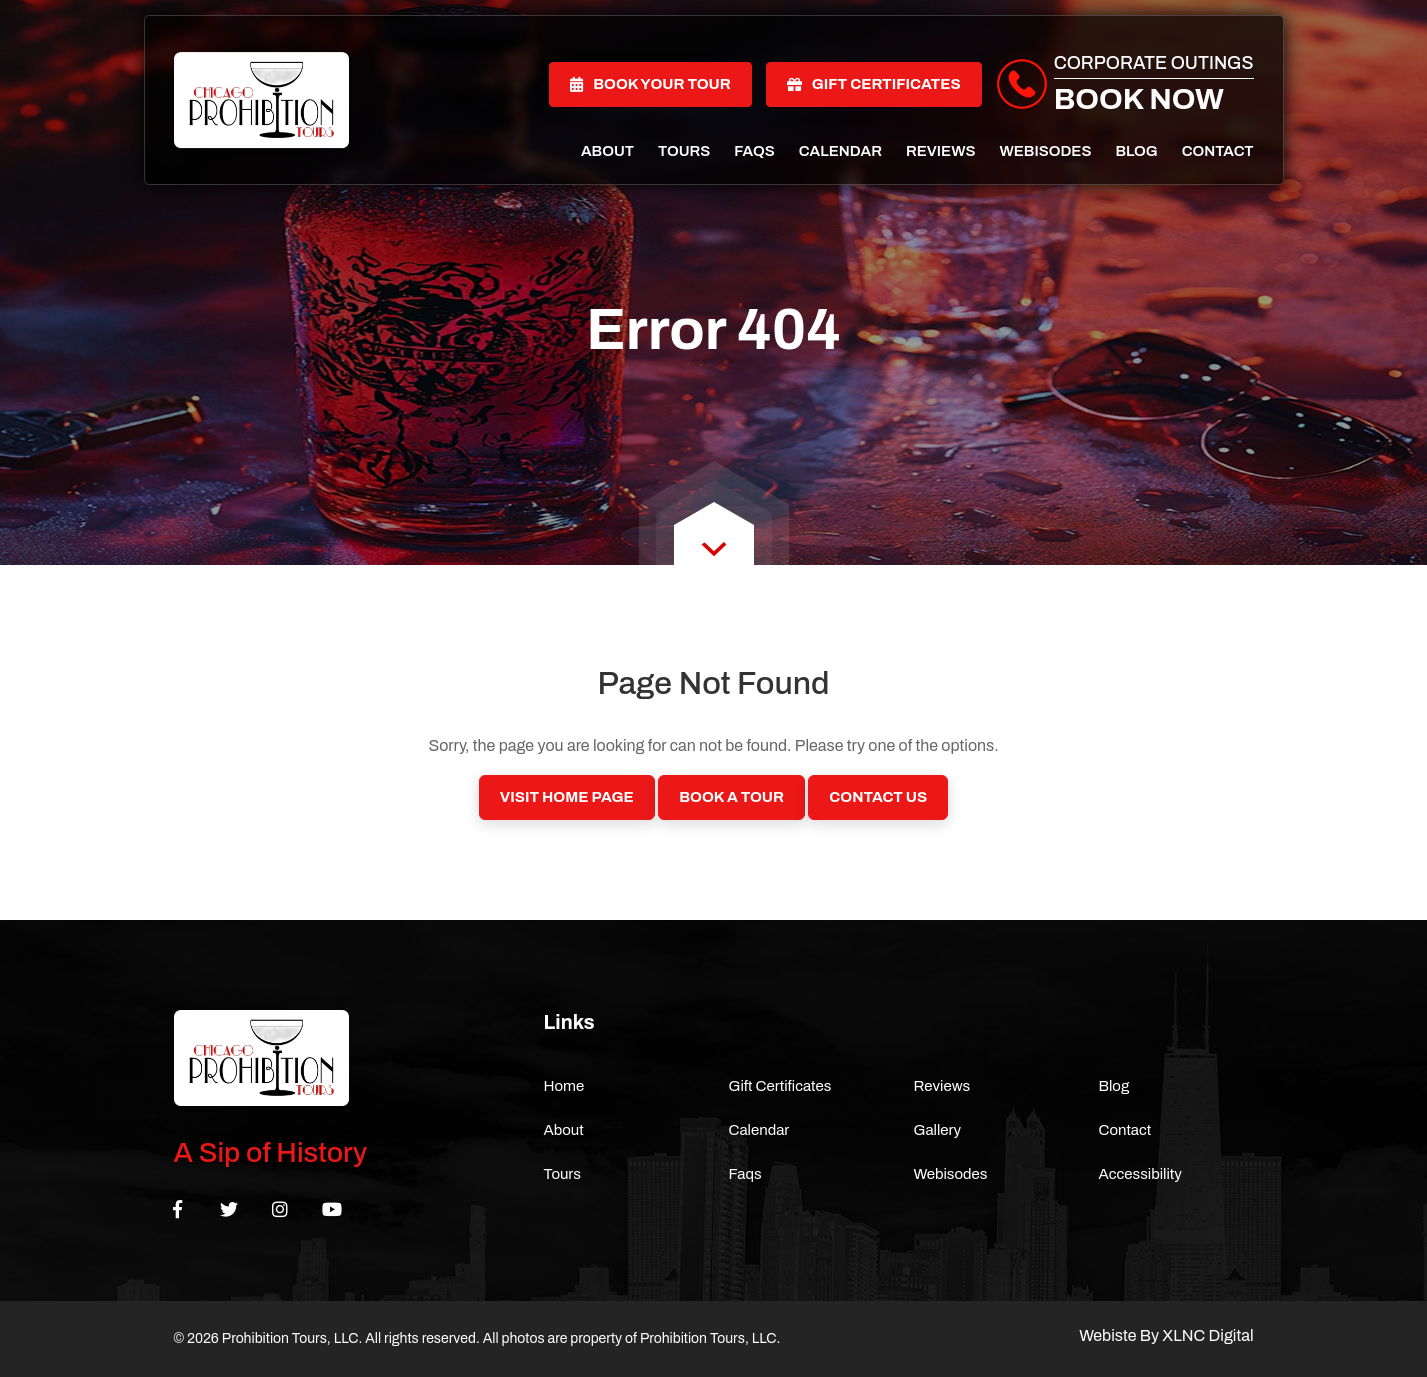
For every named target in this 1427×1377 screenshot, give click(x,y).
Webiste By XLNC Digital (1166, 1335)
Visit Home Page (567, 797)
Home (564, 1086)
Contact (1218, 151)
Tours (684, 151)
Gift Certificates (874, 84)
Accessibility (1140, 1174)
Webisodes (1045, 151)
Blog (1136, 151)
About (607, 151)
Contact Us (878, 797)
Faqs (754, 151)
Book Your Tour (650, 84)
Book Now (1139, 99)
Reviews (941, 151)
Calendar (840, 151)
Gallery (938, 1130)
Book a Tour (731, 797)
